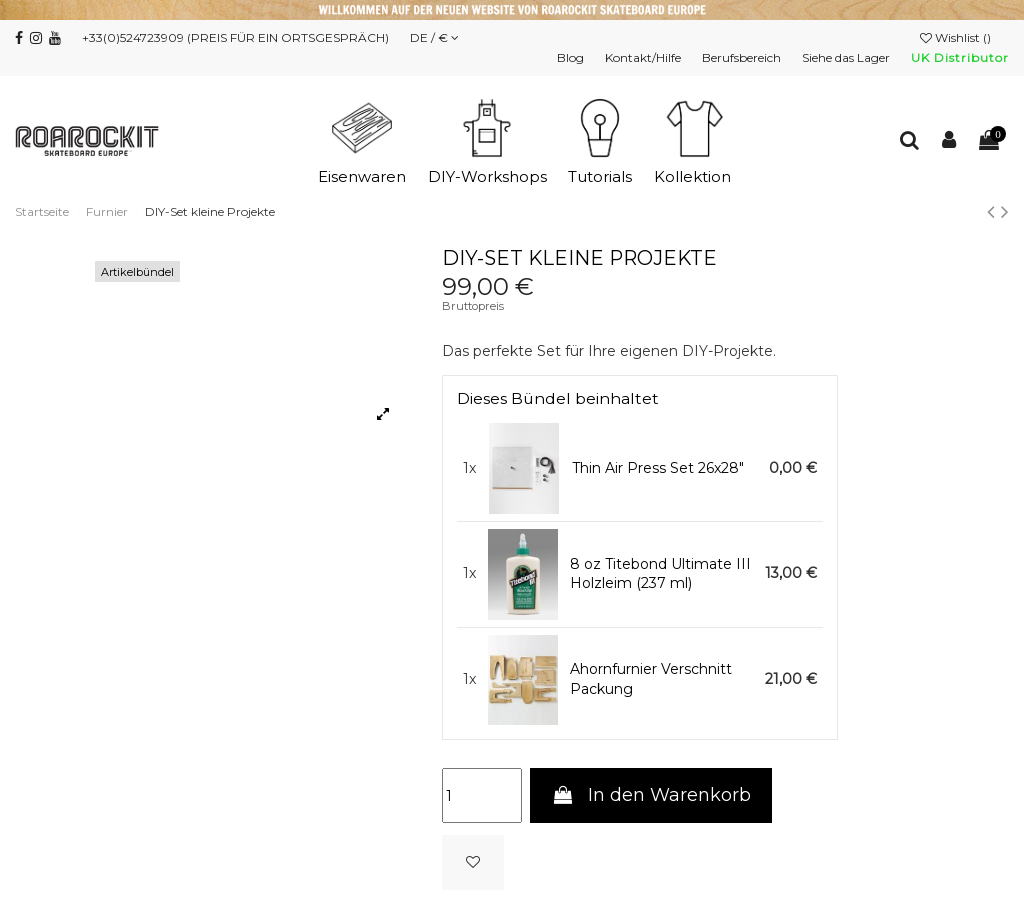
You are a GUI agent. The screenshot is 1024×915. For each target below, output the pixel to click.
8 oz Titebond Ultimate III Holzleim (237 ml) (660, 574)
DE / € (434, 37)
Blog (572, 57)
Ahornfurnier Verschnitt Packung (651, 679)
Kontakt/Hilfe (644, 57)
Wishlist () (957, 37)
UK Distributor (960, 57)
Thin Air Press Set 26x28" (658, 468)
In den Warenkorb (651, 795)
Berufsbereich (743, 57)
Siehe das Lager (847, 57)
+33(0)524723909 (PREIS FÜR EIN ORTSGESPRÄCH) (235, 37)
